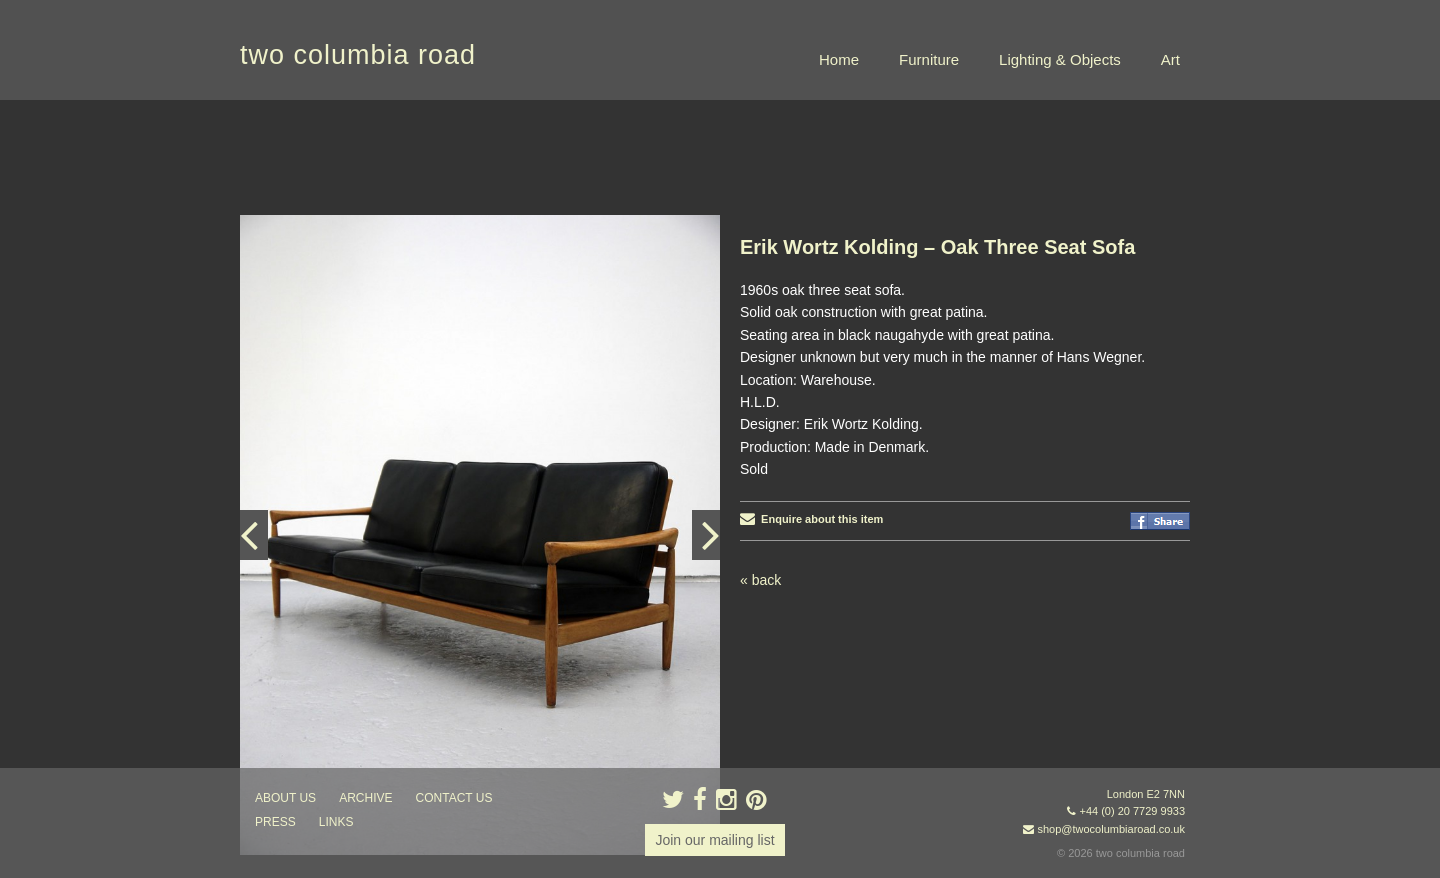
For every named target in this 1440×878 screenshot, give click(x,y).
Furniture (929, 59)
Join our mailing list (714, 840)
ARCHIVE (365, 798)
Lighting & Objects (1060, 59)
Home (839, 59)
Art (1170, 59)
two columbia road (358, 55)
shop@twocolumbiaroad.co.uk (1111, 829)
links (336, 822)
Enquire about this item (811, 519)
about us (285, 798)
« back (760, 580)
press (275, 822)
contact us (454, 798)
